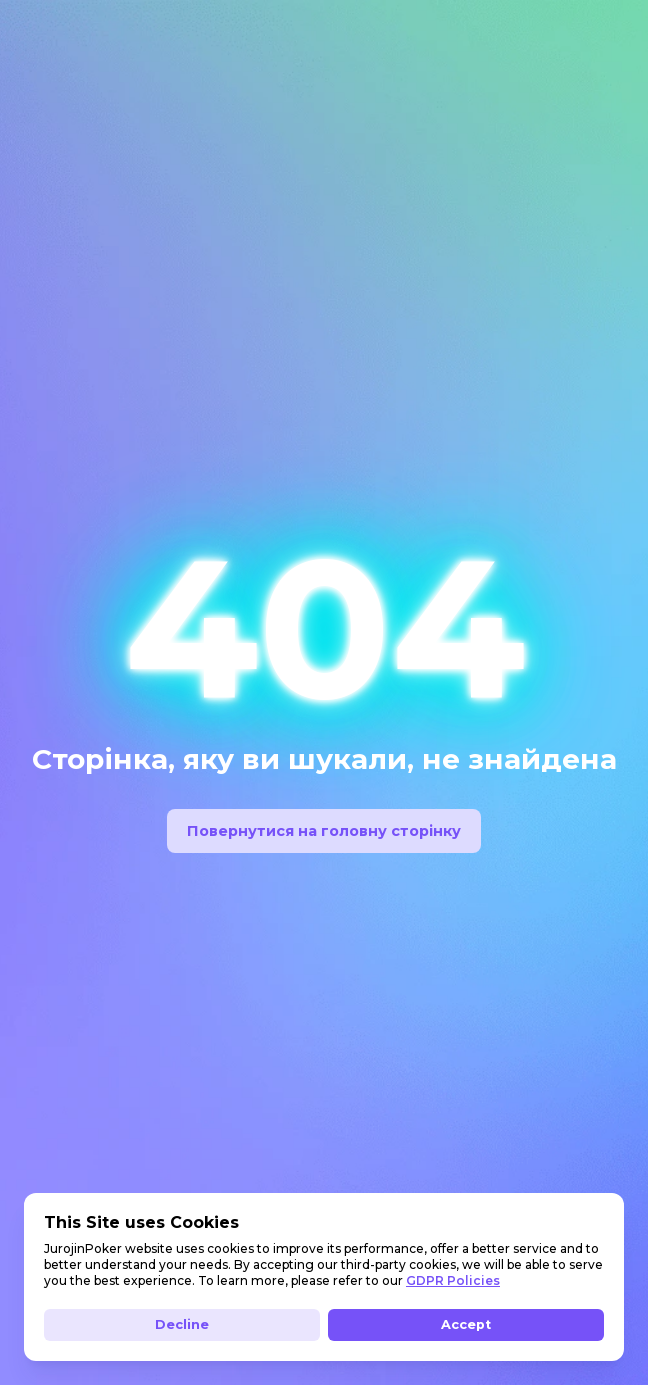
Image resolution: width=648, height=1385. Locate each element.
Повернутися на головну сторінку (324, 831)
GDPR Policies (453, 1280)
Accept (466, 1324)
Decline (182, 1324)
